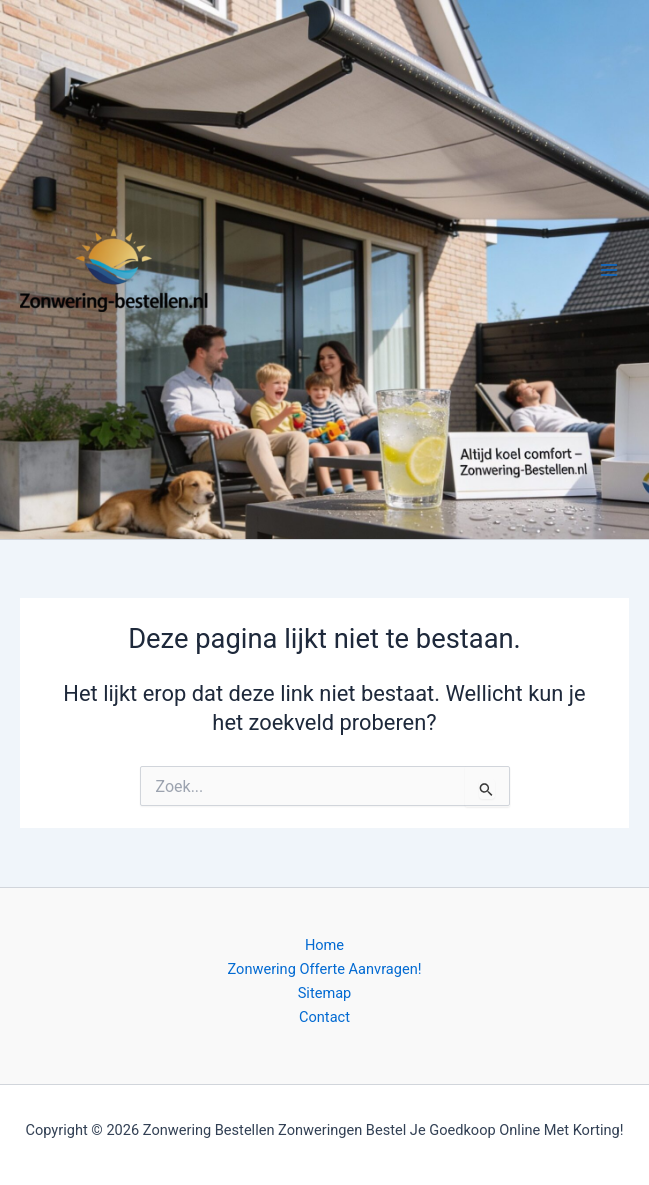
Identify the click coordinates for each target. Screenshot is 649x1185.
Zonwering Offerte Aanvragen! (325, 969)
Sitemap (325, 993)
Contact (324, 1017)
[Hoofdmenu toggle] (609, 269)
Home (324, 945)
